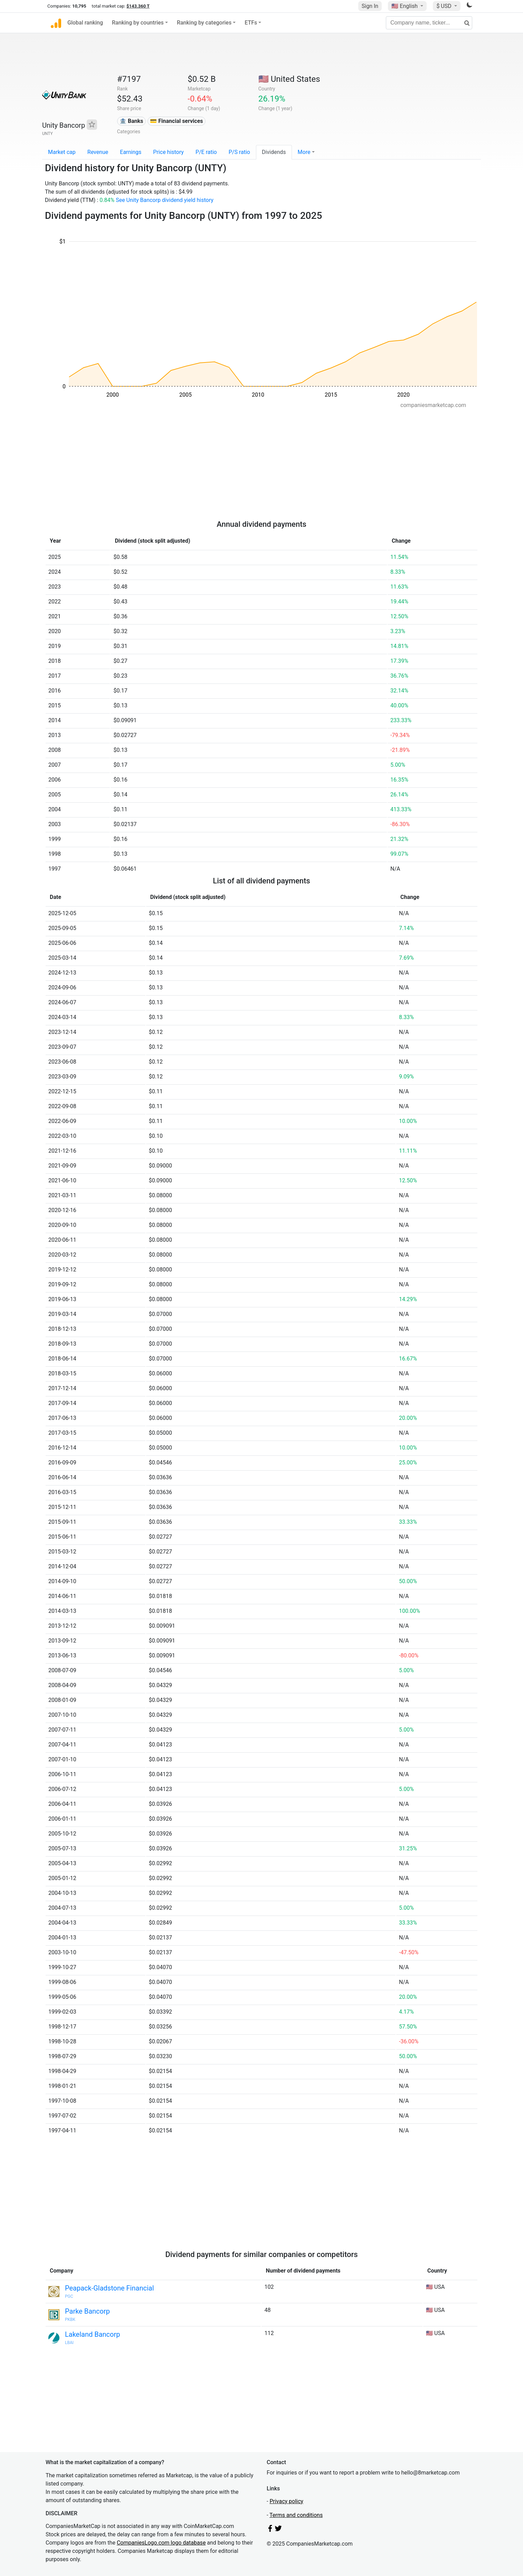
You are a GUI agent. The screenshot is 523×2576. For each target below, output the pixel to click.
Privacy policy (286, 2501)
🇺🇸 (405, 6)
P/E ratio (206, 152)
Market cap (62, 152)
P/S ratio (239, 152)
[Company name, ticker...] (429, 22)
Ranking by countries (138, 22)
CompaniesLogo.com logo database (161, 2542)
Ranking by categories (204, 22)
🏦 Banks (131, 121)
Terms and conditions (296, 2515)
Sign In (370, 6)
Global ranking (85, 22)
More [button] (304, 152)
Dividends (274, 152)
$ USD (444, 6)
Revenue (97, 152)
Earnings (130, 152)
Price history (168, 152)
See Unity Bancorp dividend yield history (164, 200)
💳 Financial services (176, 121)
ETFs (251, 22)
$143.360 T (138, 6)
